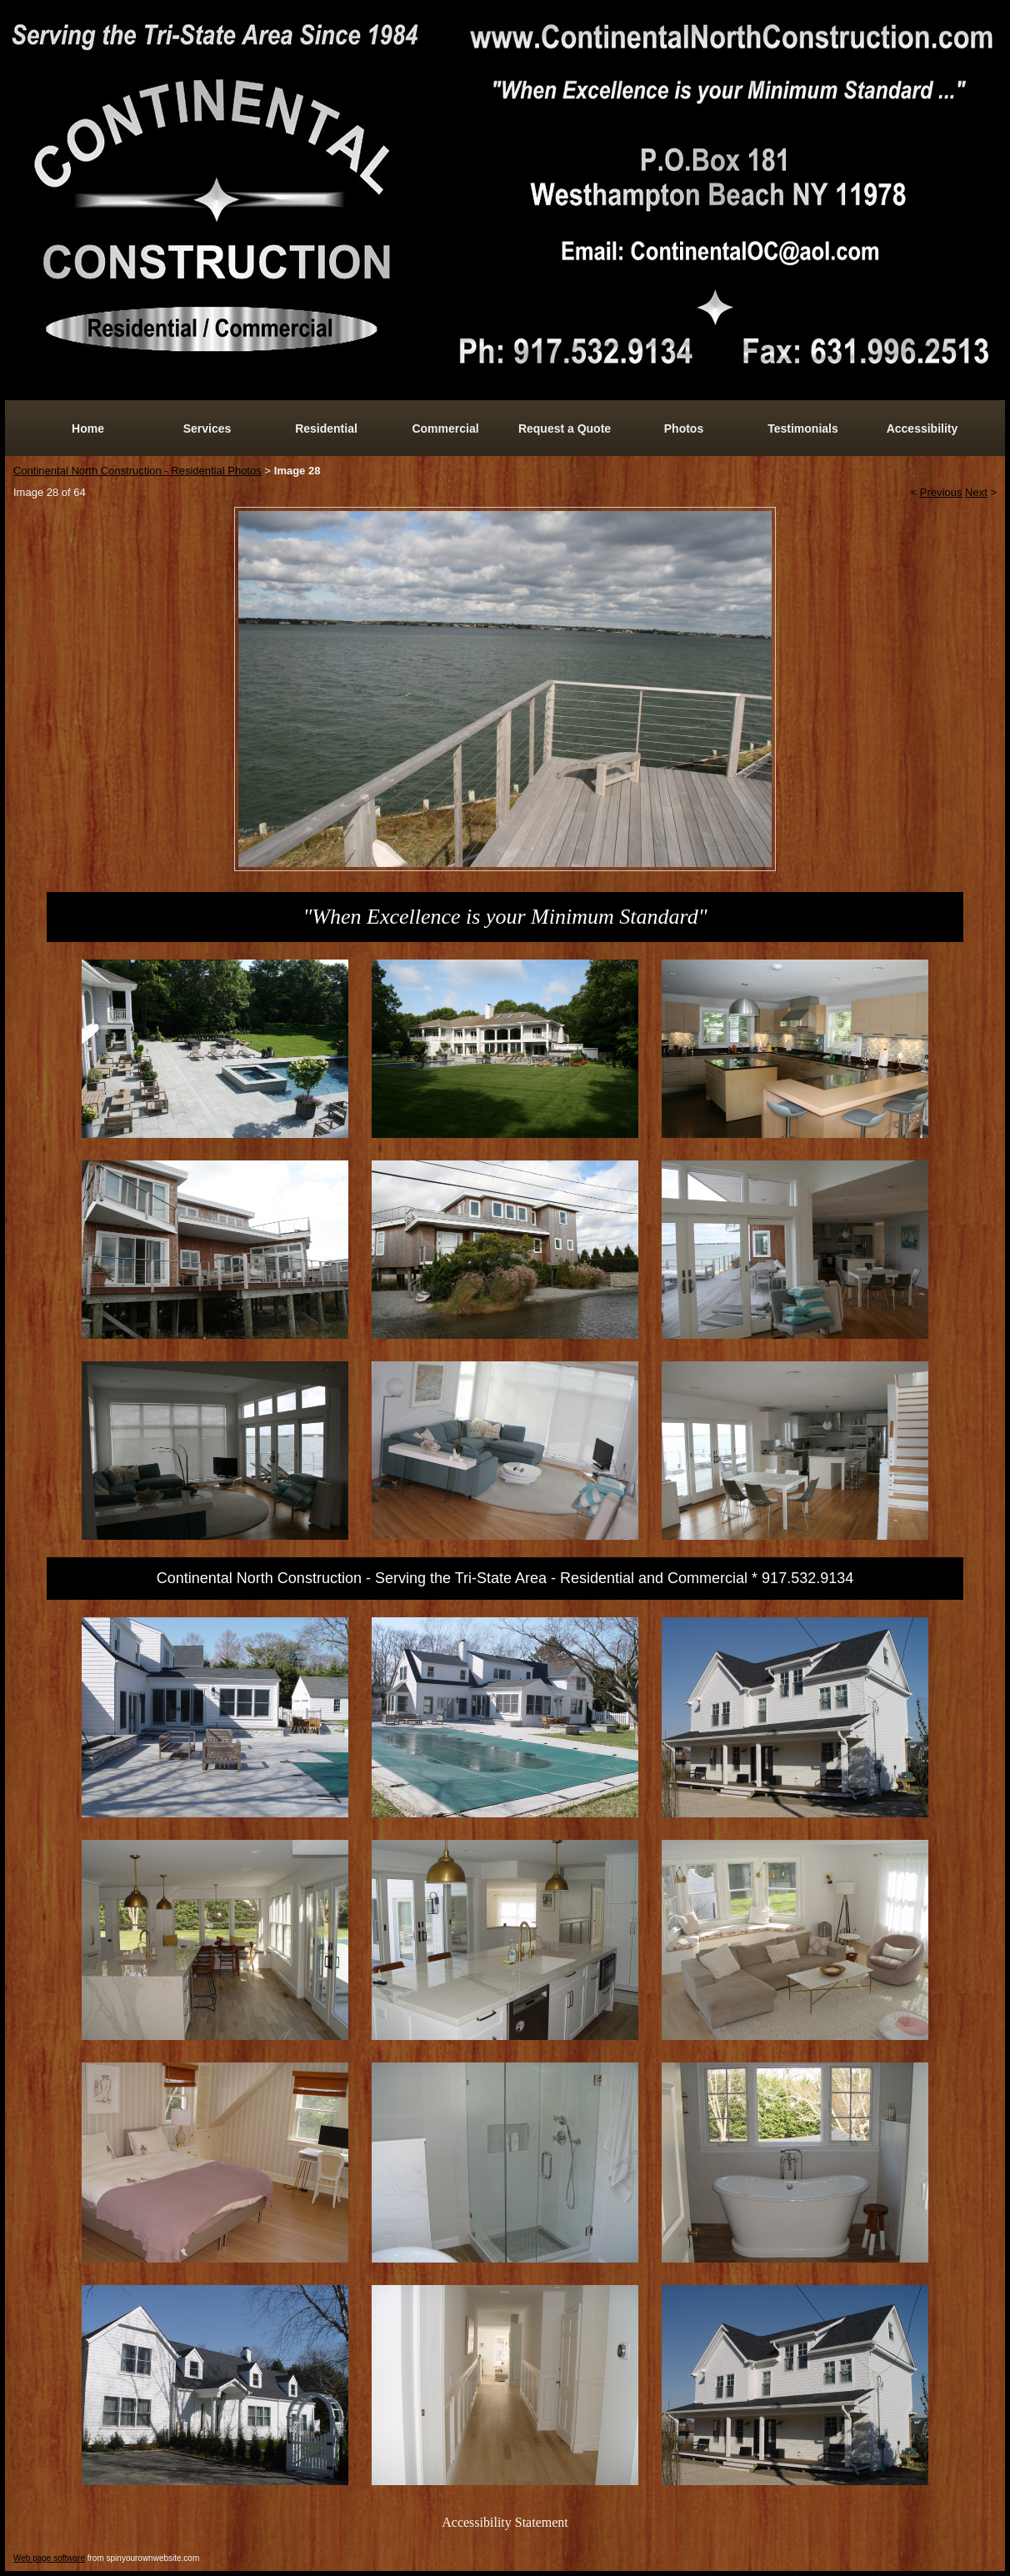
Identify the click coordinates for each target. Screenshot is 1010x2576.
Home (88, 428)
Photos (683, 428)
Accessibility (922, 428)
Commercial (445, 428)
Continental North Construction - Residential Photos (137, 470)
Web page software (49, 2558)
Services (207, 428)
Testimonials (803, 428)
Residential (326, 428)
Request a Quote (564, 428)
